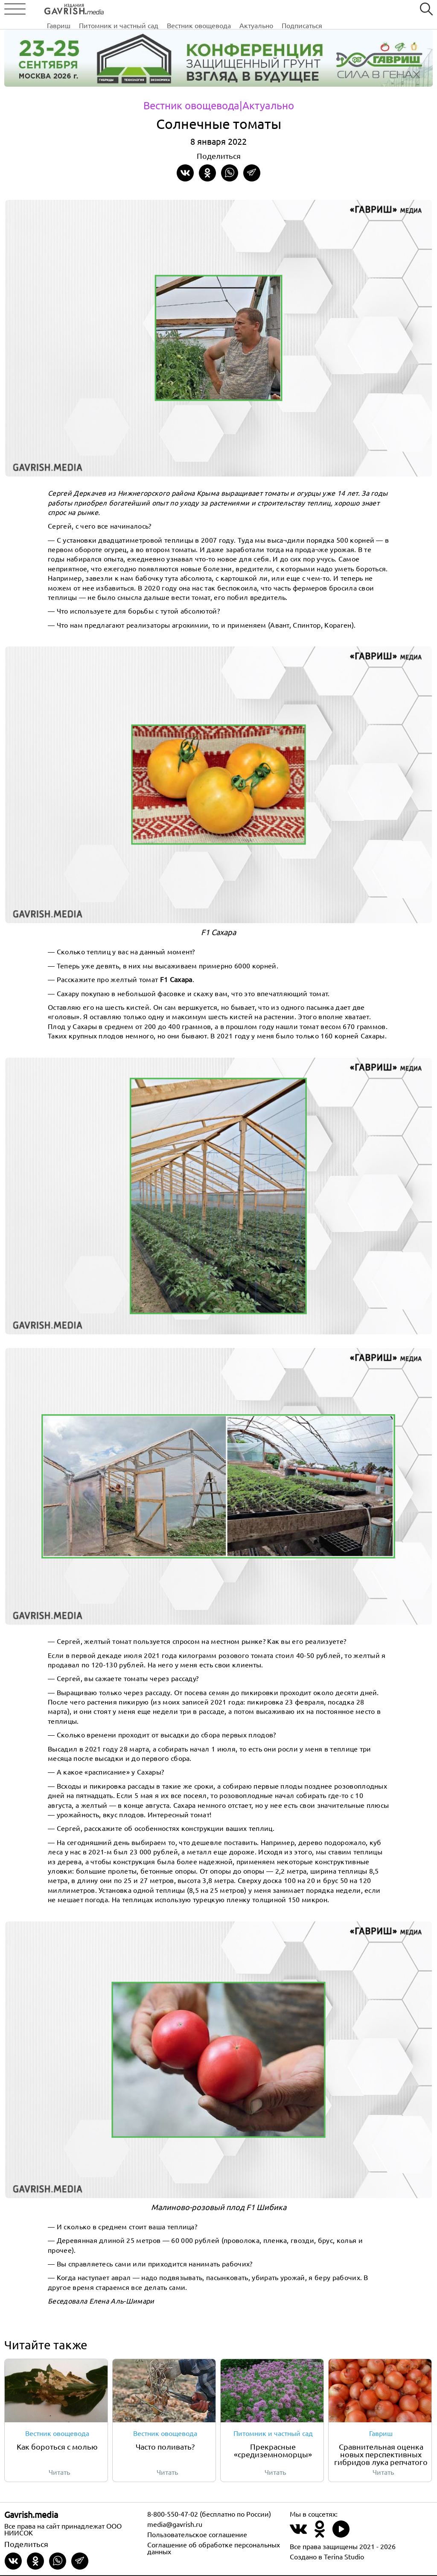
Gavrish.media (31, 2515)
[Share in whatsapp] (230, 173)
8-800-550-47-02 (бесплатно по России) (209, 2514)
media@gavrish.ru (174, 2524)
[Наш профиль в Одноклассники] (319, 2534)
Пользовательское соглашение (197, 2535)
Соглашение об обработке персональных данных (213, 2548)
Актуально (309, 10)
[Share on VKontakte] (185, 173)
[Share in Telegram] (252, 173)
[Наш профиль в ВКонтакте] (298, 2534)
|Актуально (266, 105)
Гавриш (112, 10)
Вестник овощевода (252, 10)
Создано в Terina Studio (327, 2557)
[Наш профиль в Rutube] (341, 2534)
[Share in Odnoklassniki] (207, 173)
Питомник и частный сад (172, 10)
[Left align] (62, 7)
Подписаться (355, 10)
